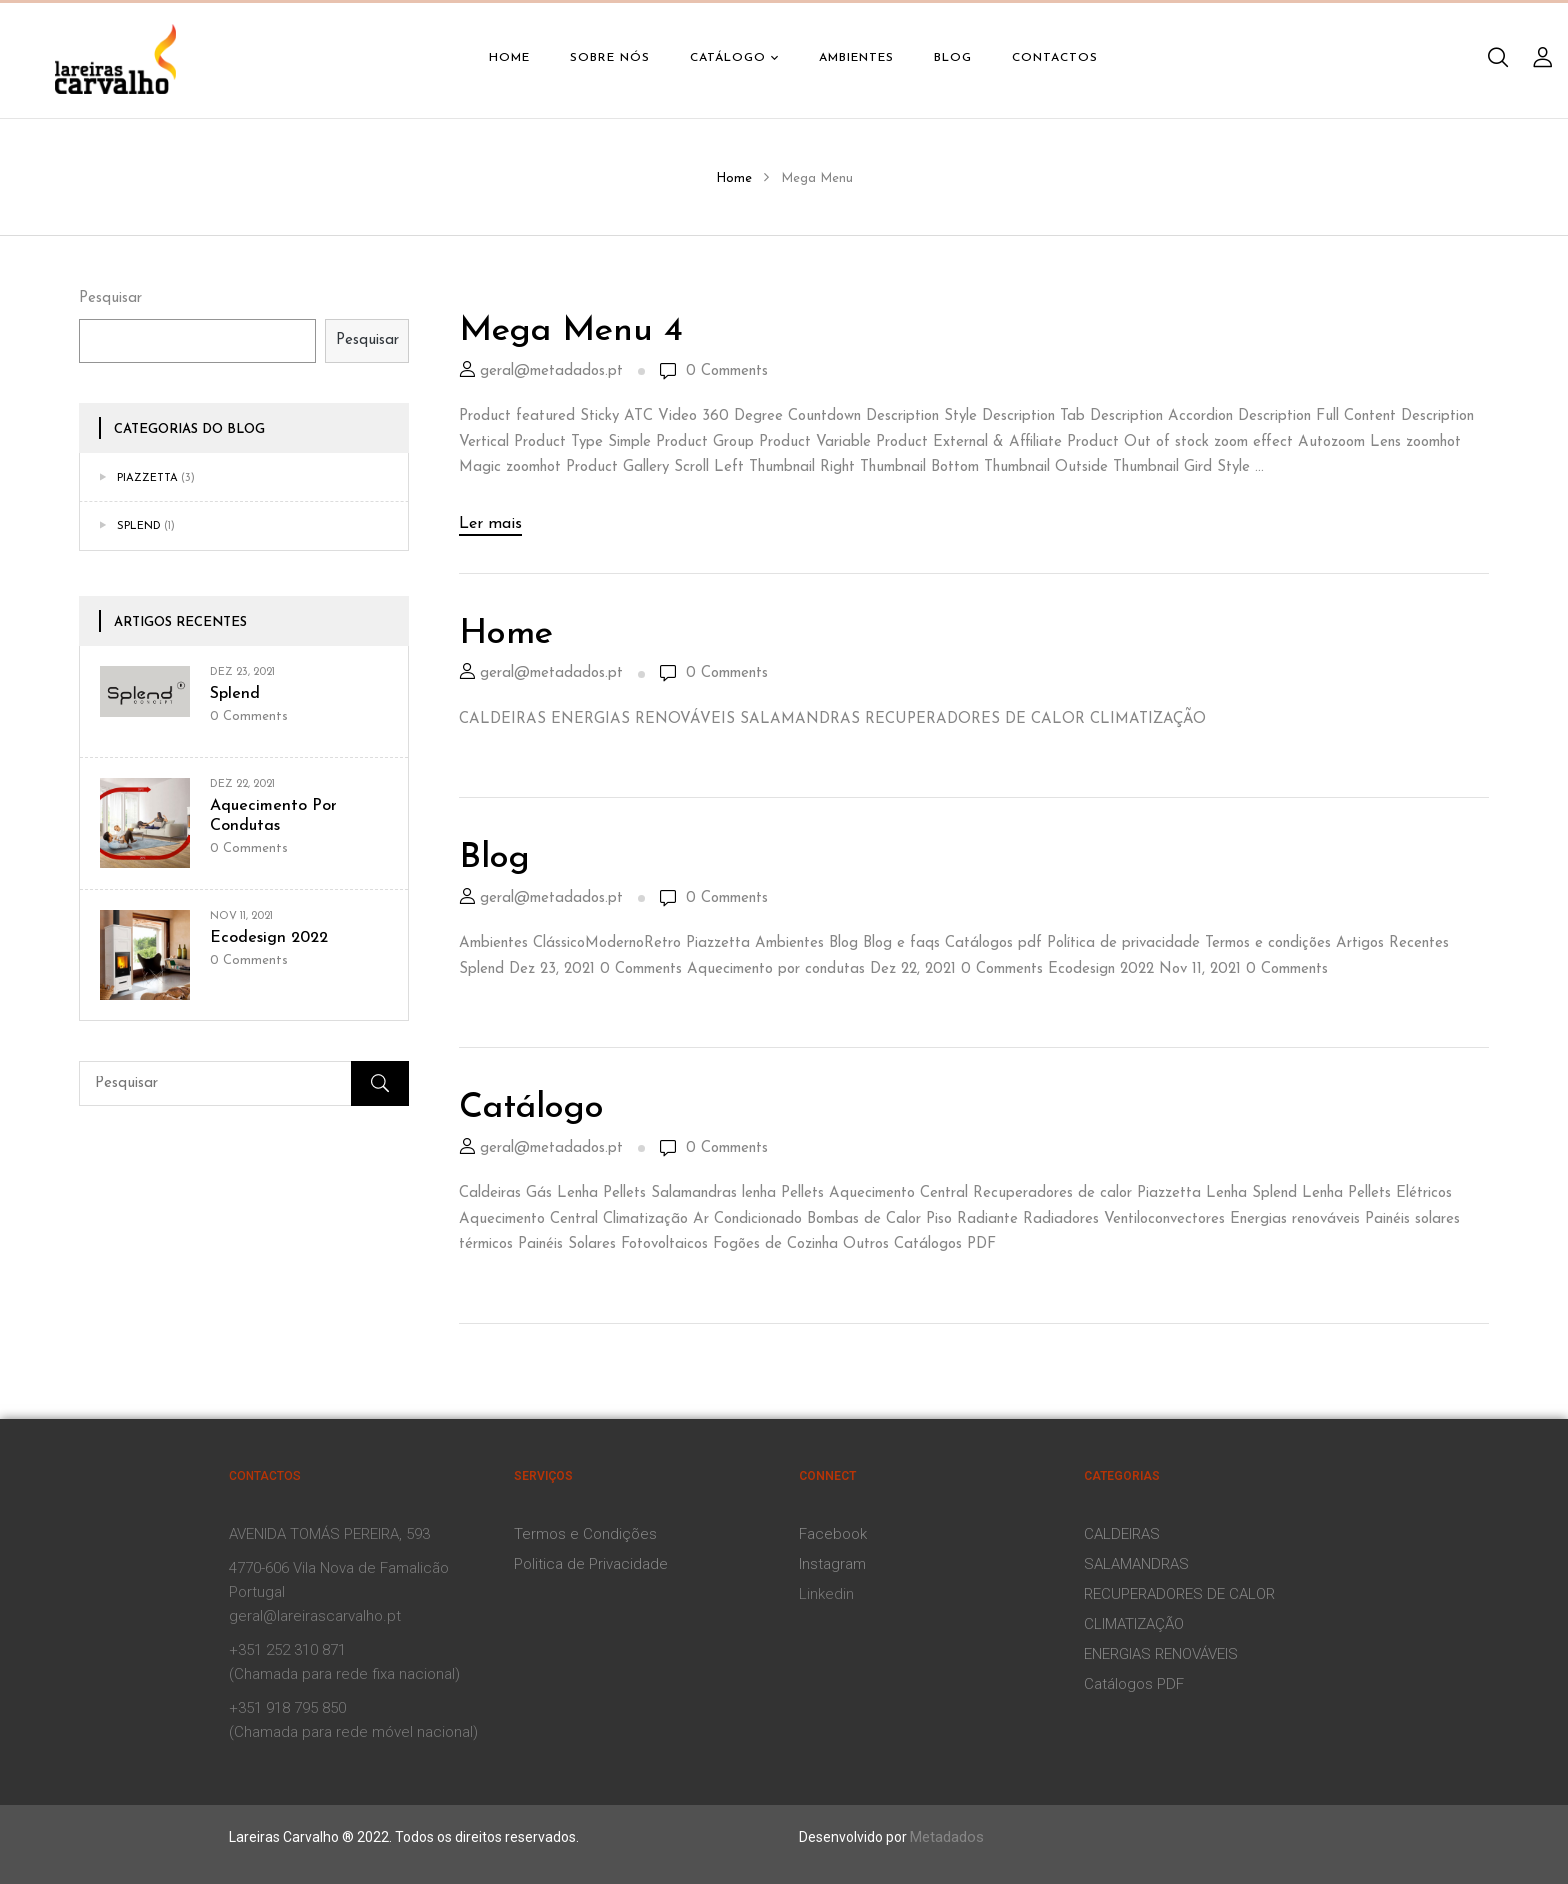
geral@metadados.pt (551, 371)
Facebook (833, 1534)
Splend (139, 526)
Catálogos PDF (1134, 1684)
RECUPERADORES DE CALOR (1179, 1594)
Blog (494, 858)
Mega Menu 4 (571, 331)
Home (734, 178)
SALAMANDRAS (1136, 1564)
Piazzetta (147, 478)
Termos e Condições (585, 1534)
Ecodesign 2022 (269, 938)
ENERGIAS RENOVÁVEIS (1161, 1654)
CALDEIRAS (1122, 1534)
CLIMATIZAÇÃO (1134, 1624)
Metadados (947, 1837)
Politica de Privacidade (591, 1564)
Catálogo (531, 1108)
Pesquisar (110, 298)
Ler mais (490, 524)
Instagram (832, 1564)
